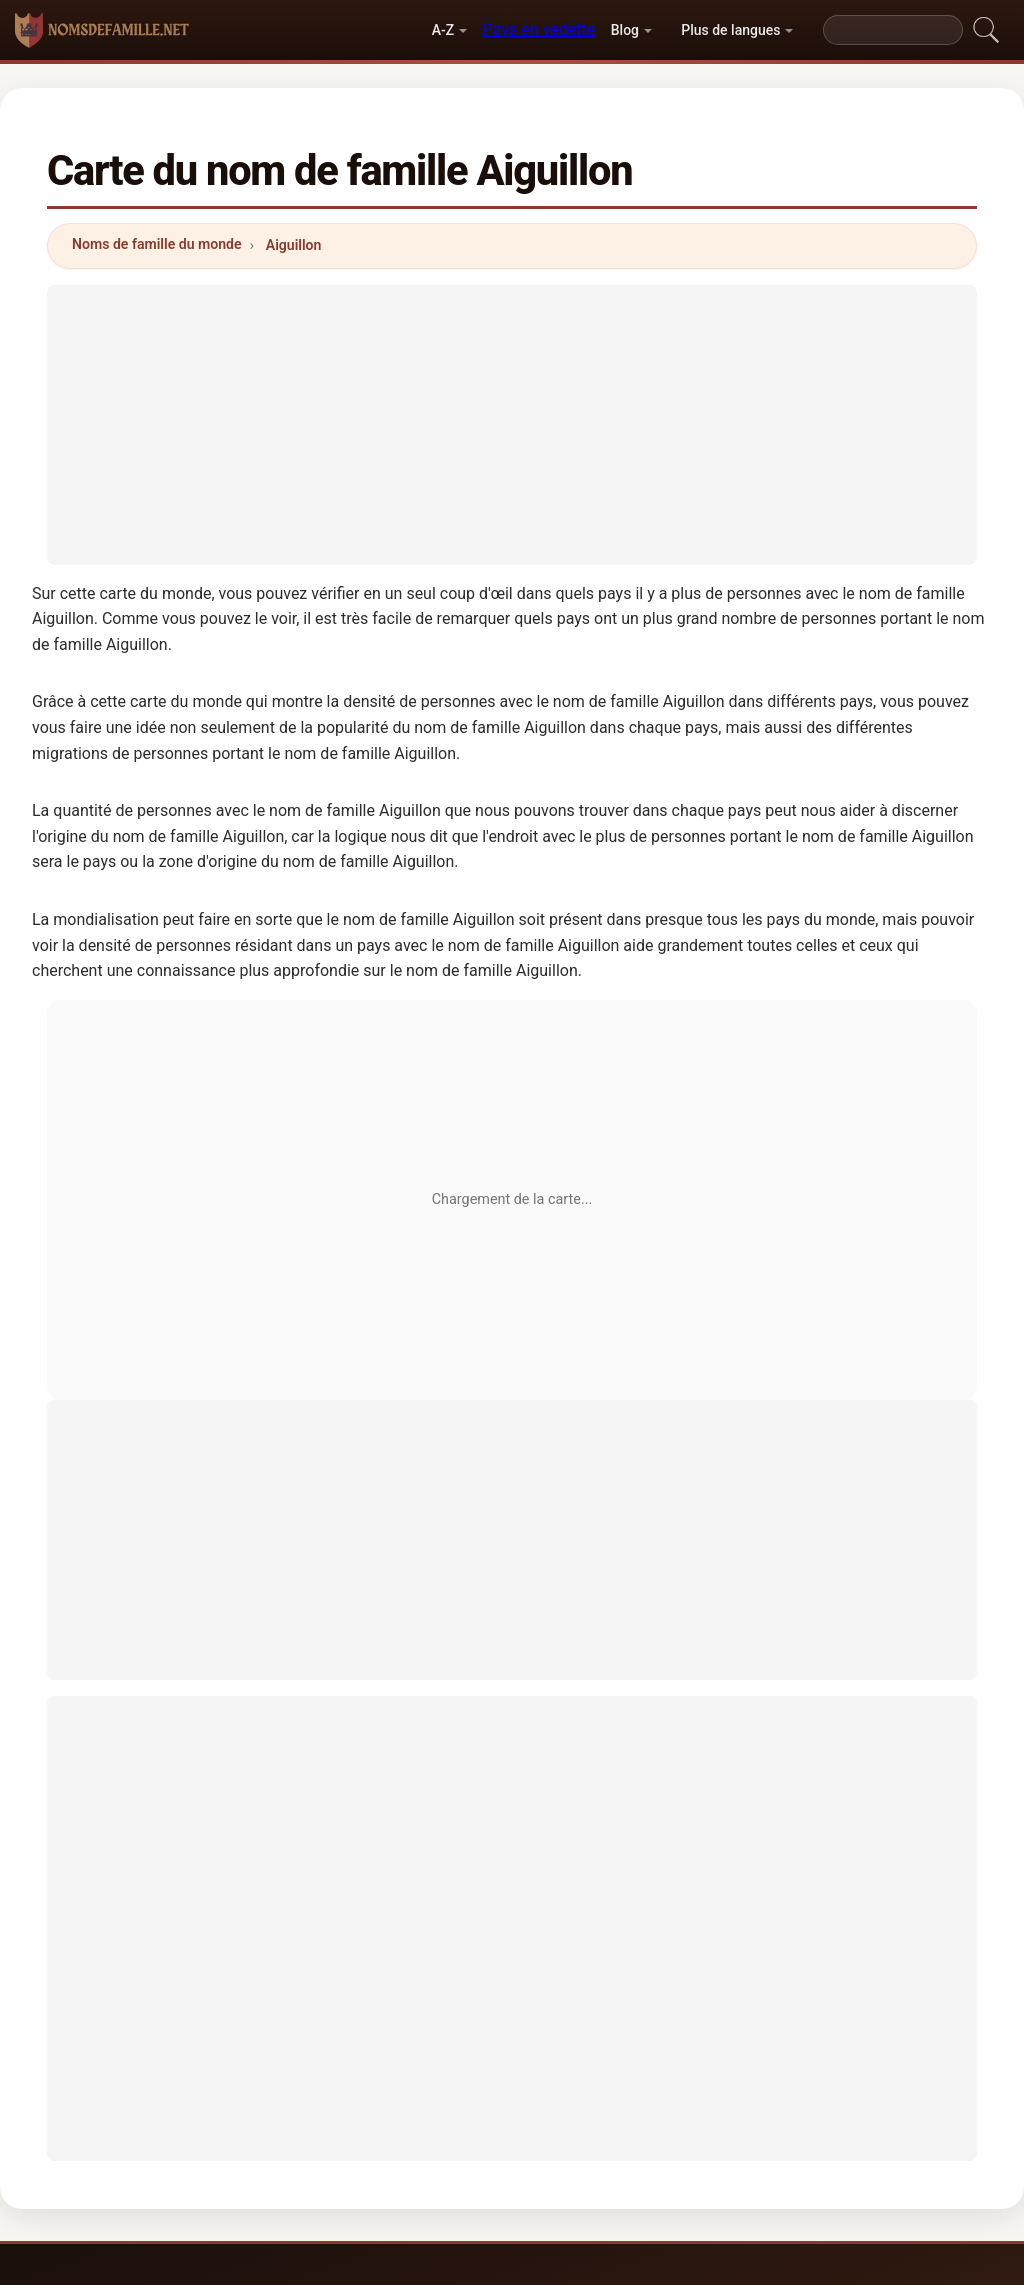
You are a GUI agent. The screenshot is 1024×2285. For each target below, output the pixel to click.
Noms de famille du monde (157, 244)
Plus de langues (730, 30)
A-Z (443, 30)
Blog (625, 30)
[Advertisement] (512, 425)
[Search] (893, 30)
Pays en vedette (539, 29)
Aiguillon (294, 245)
